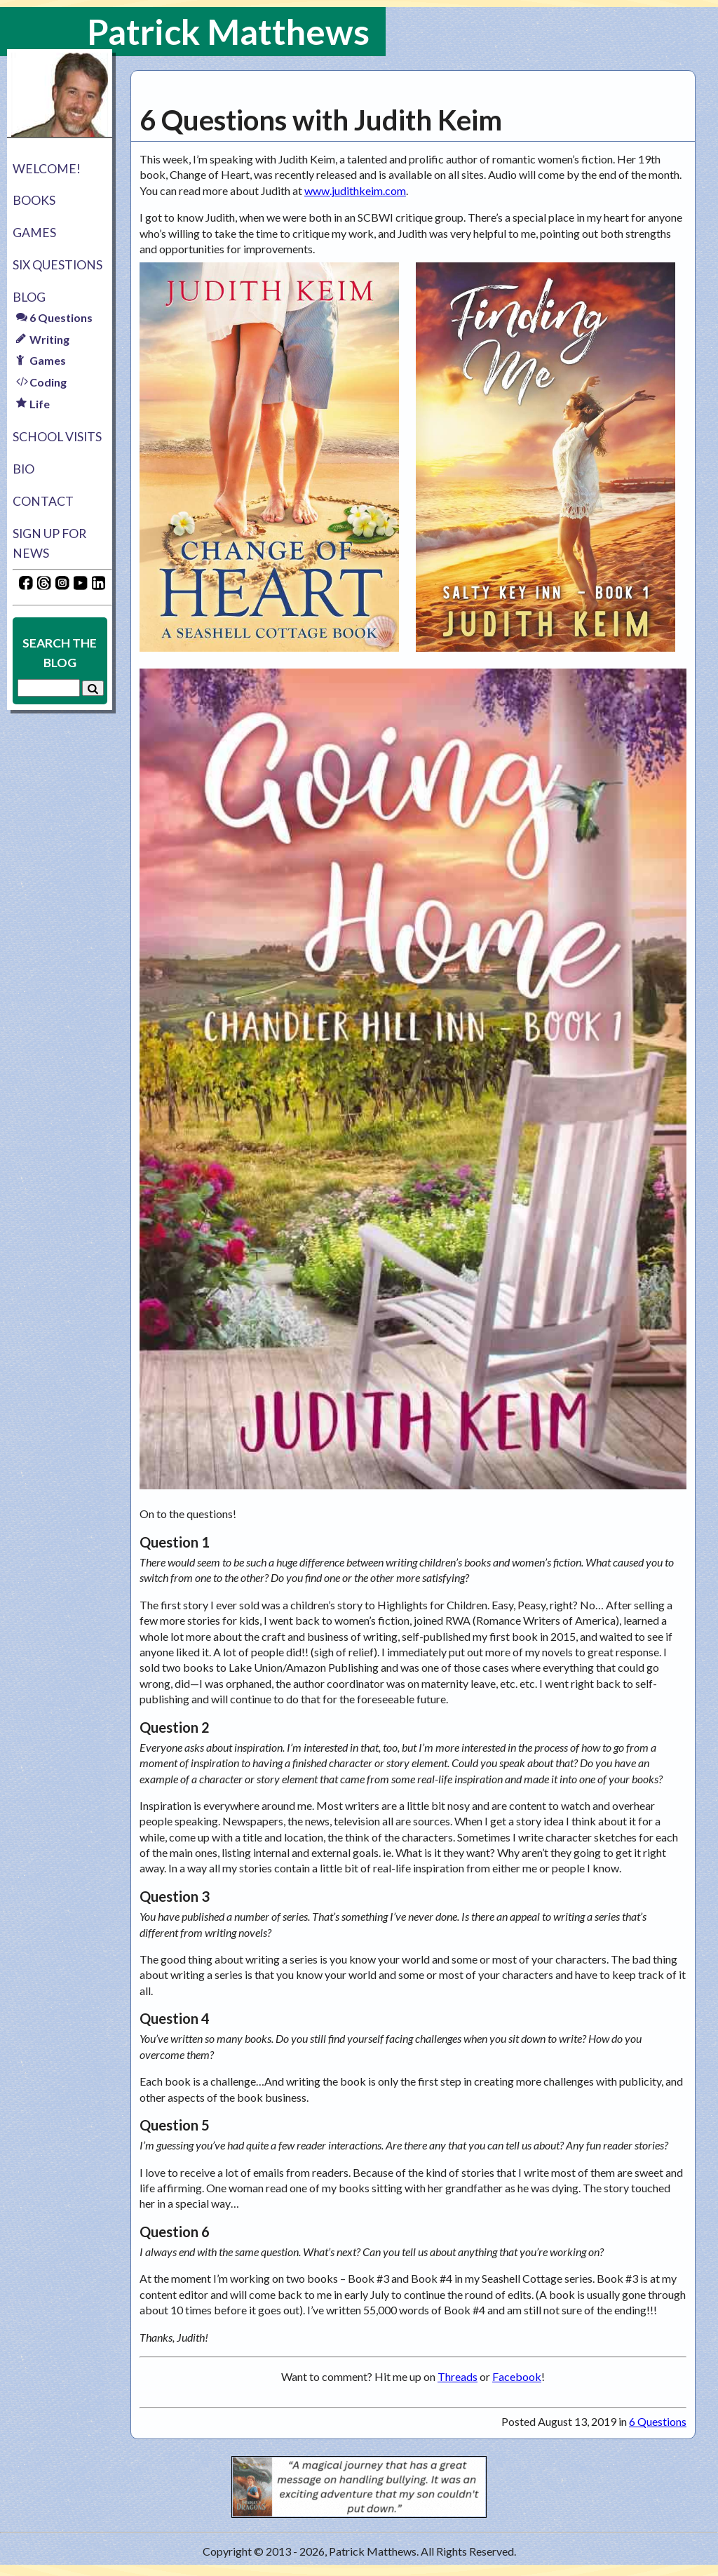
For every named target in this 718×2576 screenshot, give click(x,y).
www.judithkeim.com (355, 190)
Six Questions (57, 264)
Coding (41, 382)
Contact (43, 501)
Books (34, 200)
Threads (457, 2376)
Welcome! (47, 168)
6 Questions (54, 317)
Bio (23, 469)
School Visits (57, 436)
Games (34, 232)
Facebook (516, 2376)
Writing (42, 339)
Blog (29, 297)
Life (33, 403)
